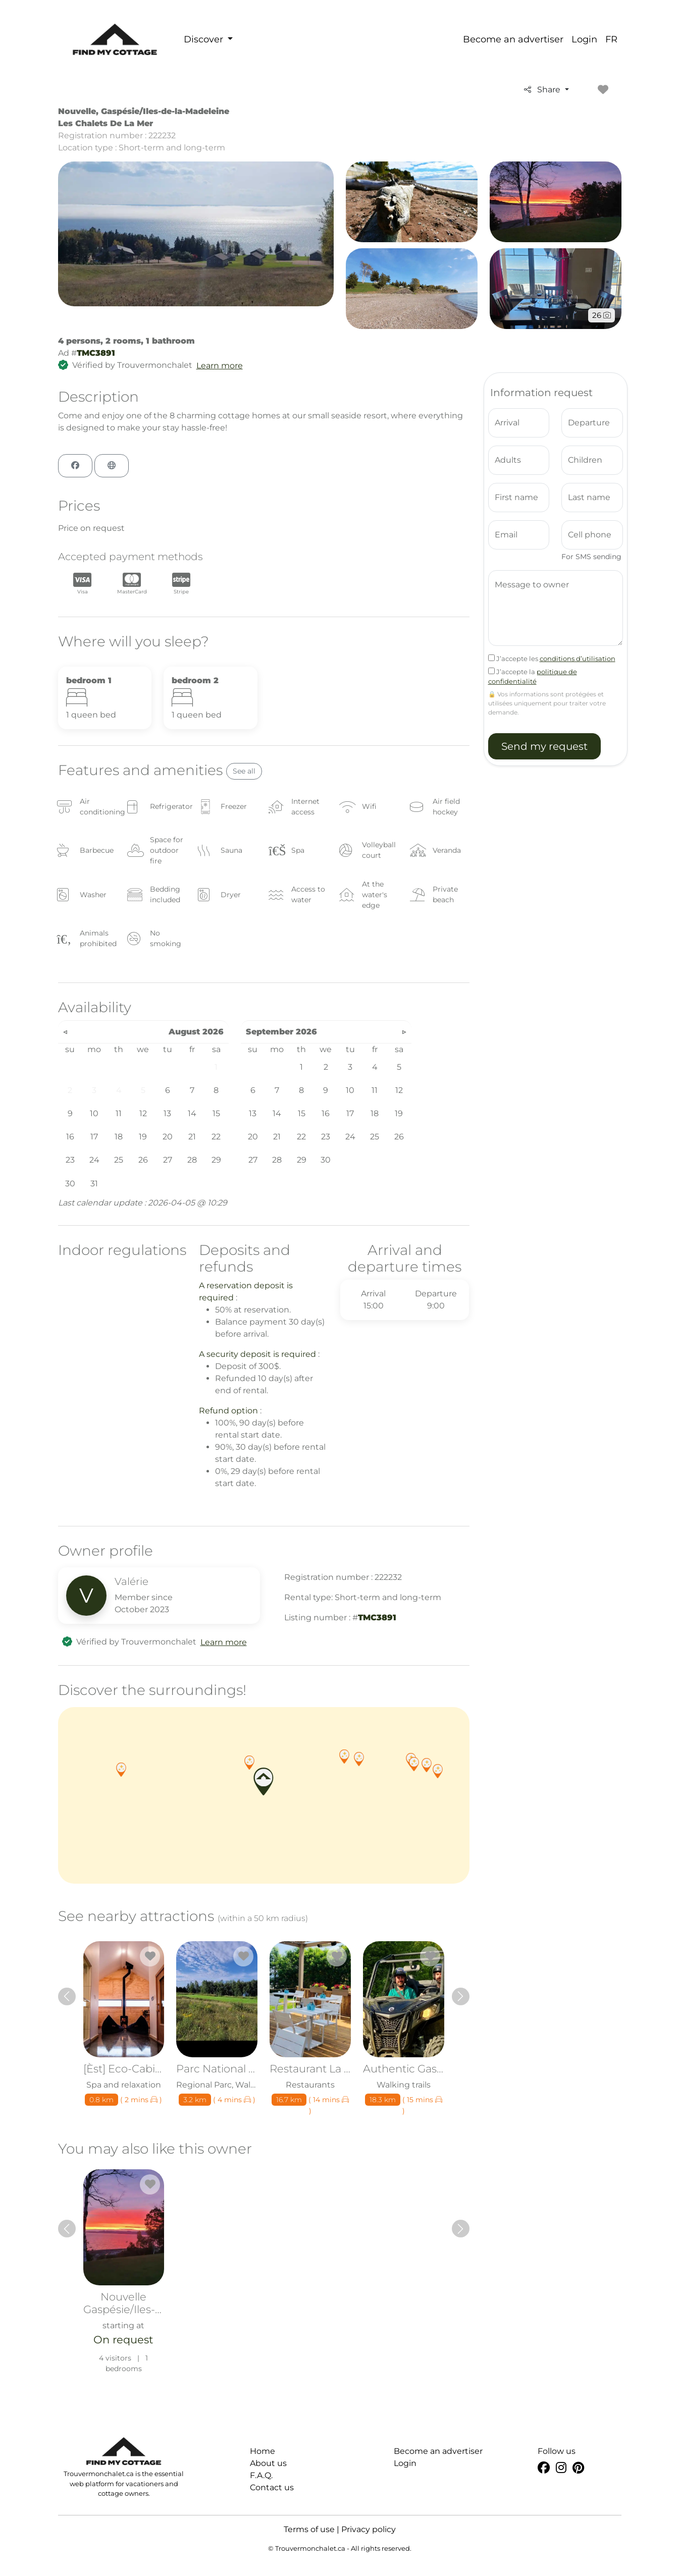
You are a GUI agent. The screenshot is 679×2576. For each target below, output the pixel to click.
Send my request (544, 746)
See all (244, 771)
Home (262, 2451)
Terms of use (309, 2529)
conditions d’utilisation (577, 658)
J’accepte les (551, 658)
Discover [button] (205, 39)
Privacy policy (368, 2529)
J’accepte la (532, 677)
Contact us (272, 2487)
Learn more (219, 365)
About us (268, 2463)
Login (584, 39)
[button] (249, 1763)
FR (611, 39)
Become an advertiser (513, 39)
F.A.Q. (261, 2475)
